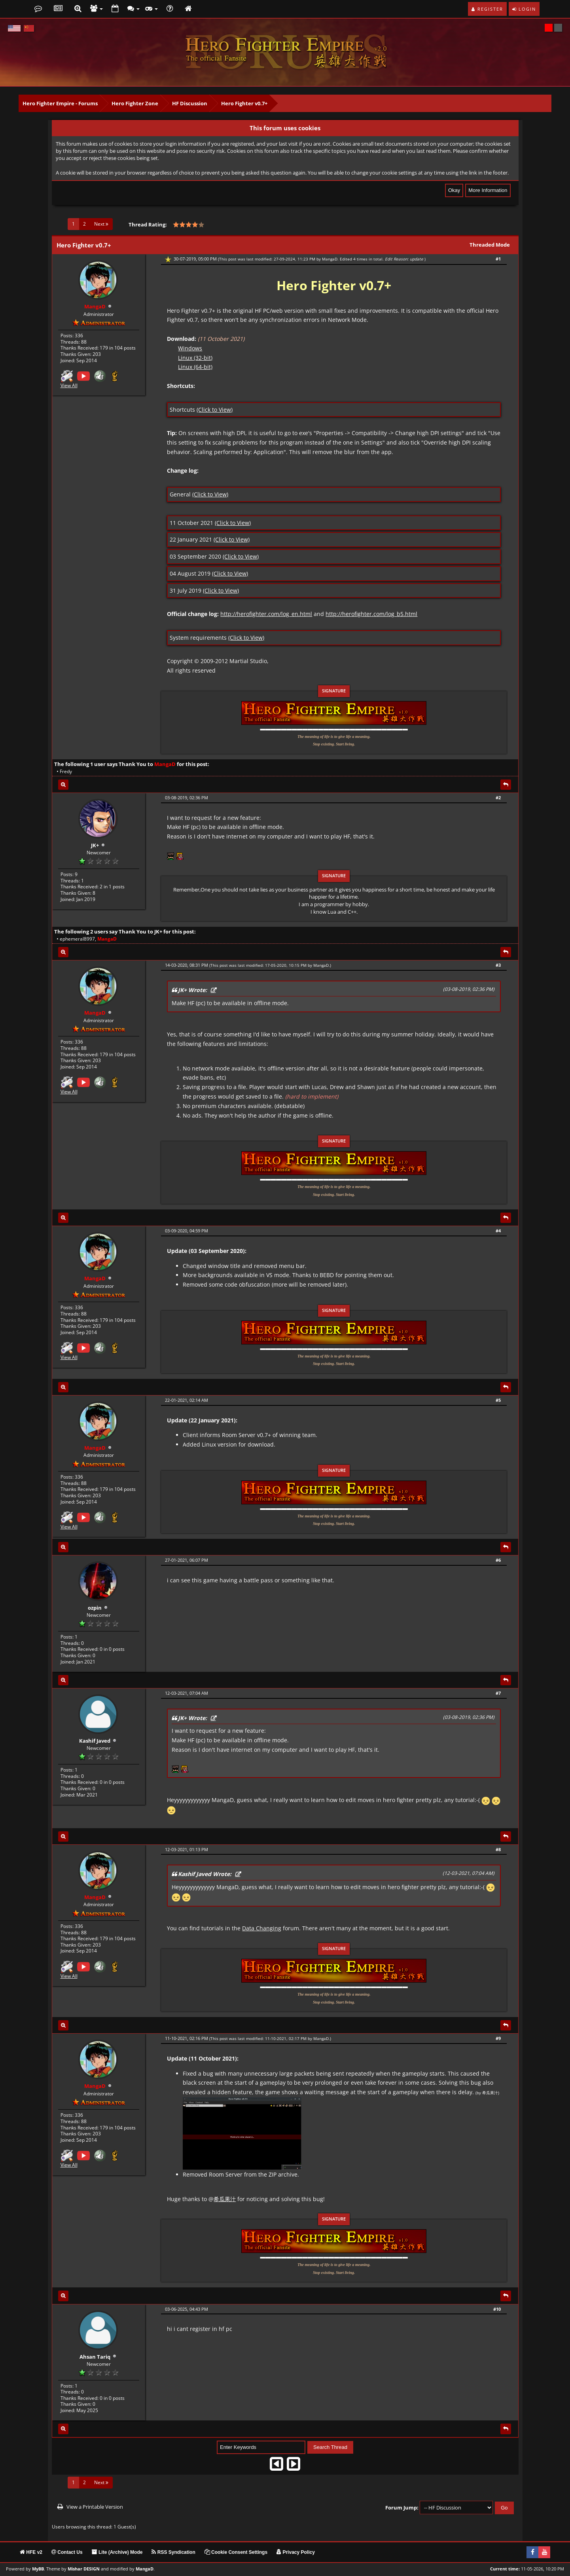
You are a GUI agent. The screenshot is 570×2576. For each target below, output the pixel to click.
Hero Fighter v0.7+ (244, 103)
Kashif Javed (94, 1740)
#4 (498, 1231)
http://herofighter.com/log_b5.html (371, 614)
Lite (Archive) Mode (117, 2552)
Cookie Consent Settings (236, 2552)
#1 (498, 259)
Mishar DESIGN (84, 2569)
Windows (190, 348)
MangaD (329, 259)
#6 (498, 1560)
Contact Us (67, 2552)
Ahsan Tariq (95, 2356)
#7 (498, 1693)
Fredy (66, 771)
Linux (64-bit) (195, 367)
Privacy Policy (295, 2552)
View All (69, 385)
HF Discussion (189, 103)
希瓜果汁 (225, 2199)
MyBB (38, 2569)
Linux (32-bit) (195, 357)
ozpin (95, 1607)
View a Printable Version (94, 2506)
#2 (498, 797)
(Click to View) (215, 409)
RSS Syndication (173, 2552)
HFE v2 (31, 2552)
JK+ (95, 845)
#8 (498, 1849)
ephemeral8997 (77, 938)
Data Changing (261, 1928)
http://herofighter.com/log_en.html (266, 614)
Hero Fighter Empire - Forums (60, 103)
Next (101, 224)
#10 (497, 2309)
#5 (498, 1400)
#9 (498, 2038)
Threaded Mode (490, 244)
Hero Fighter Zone (135, 103)
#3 (498, 965)
